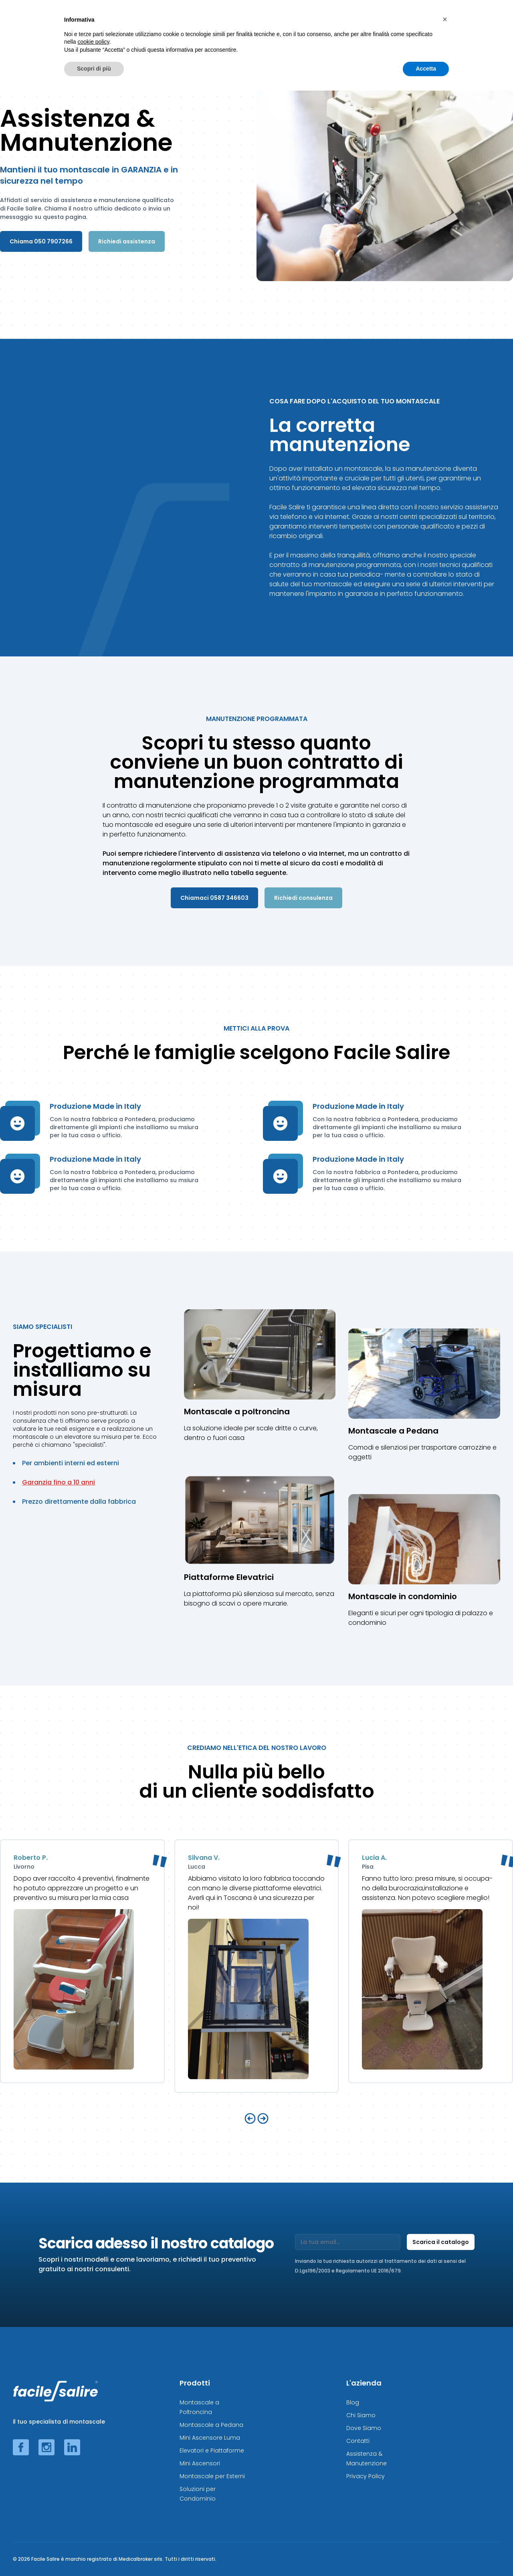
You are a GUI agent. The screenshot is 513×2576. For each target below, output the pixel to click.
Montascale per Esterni (212, 2476)
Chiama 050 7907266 (41, 241)
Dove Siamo (363, 2428)
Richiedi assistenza (126, 241)
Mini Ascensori (200, 2463)
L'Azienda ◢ (483, 22)
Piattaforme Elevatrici (229, 1577)
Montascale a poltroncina (237, 1411)
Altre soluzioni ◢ (363, 22)
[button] (444, 2504)
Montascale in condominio (402, 1596)
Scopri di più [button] (94, 2554)
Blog (352, 2402)
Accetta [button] (426, 2554)
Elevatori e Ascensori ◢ (299, 22)
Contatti (358, 2441)
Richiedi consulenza (303, 898)
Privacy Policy (365, 2476)
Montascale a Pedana (393, 1430)
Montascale (152, 22)
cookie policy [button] (93, 2527)
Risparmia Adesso (426, 22)
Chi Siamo (361, 2415)
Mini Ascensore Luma (210, 2438)
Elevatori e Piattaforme (212, 2450)
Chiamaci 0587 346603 (214, 898)
